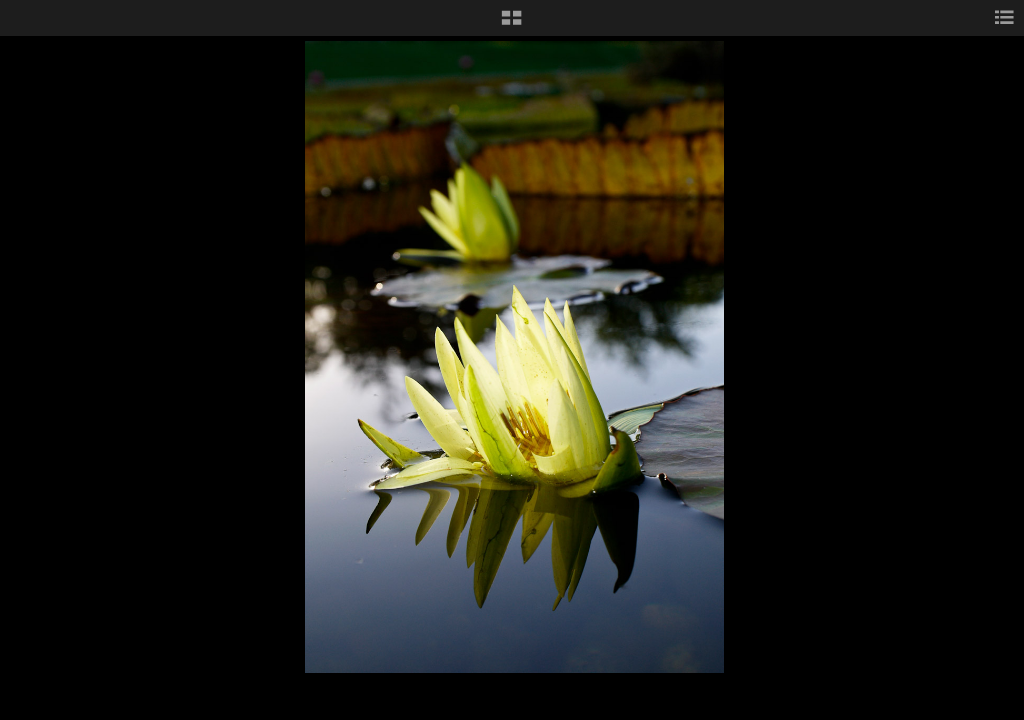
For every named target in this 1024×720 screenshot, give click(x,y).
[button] (511, 25)
